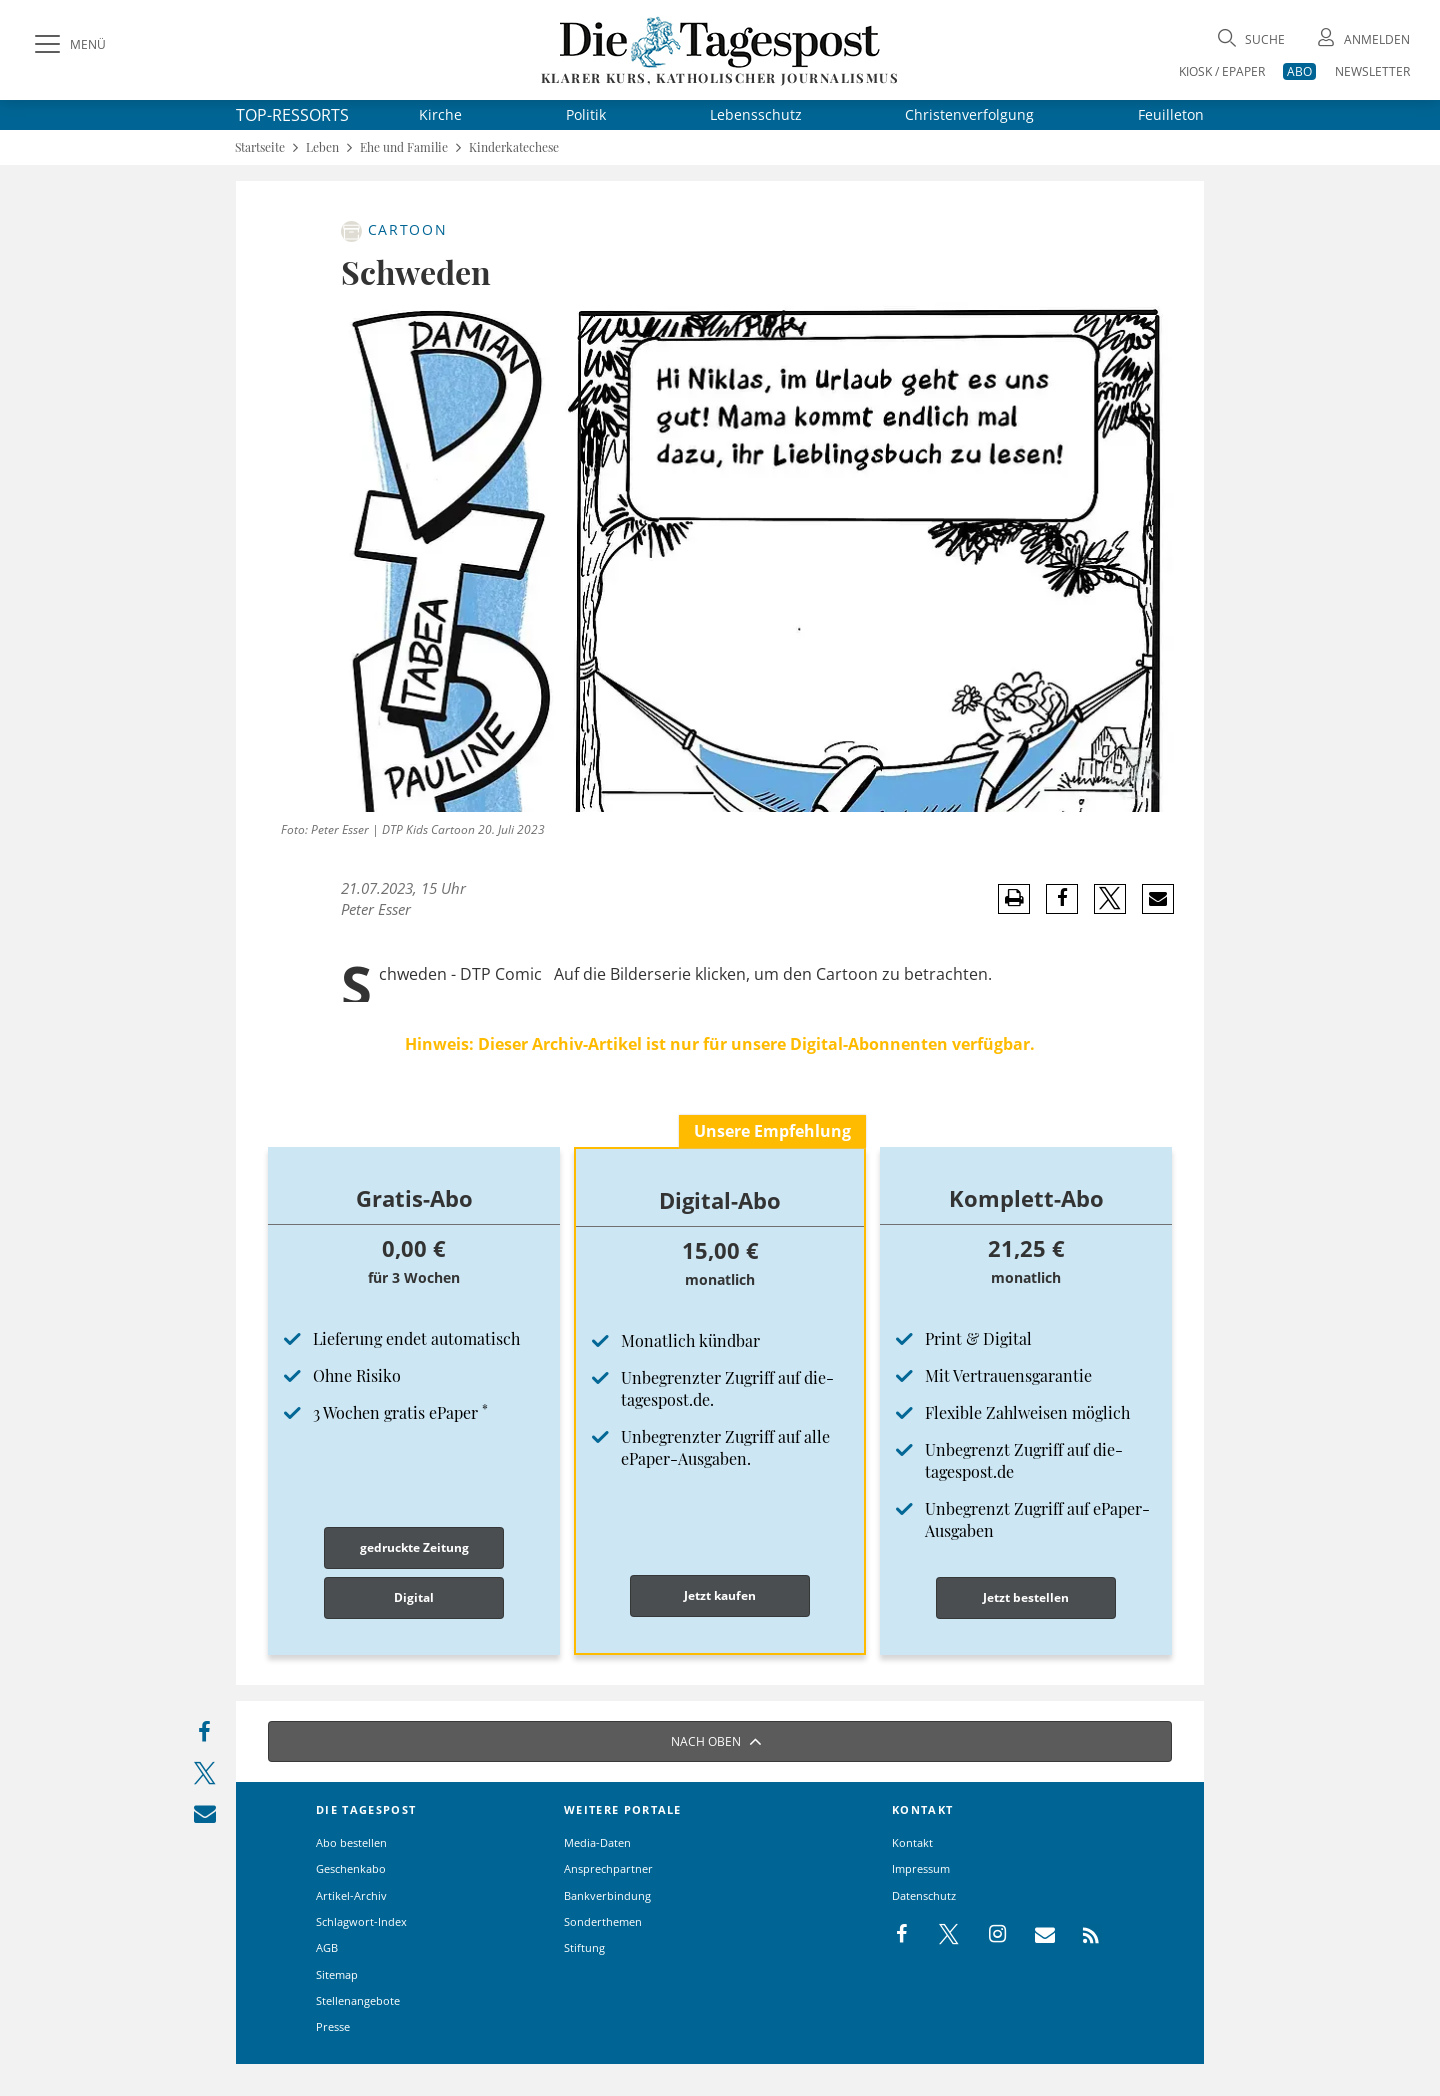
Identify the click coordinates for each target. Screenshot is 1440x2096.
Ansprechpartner (608, 1868)
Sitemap (337, 1974)
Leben (322, 147)
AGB (327, 1947)
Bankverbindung (607, 1895)
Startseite (260, 147)
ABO (1299, 71)
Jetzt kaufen (720, 1595)
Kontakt (912, 1842)
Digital (414, 1597)
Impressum (921, 1868)
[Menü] (68, 45)
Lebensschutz (756, 114)
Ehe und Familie (404, 147)
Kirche (440, 114)
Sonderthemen (603, 1921)
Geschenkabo (351, 1868)
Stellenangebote (358, 2000)
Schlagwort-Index (361, 1921)
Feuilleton (1171, 114)
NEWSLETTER (1372, 71)
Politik (586, 114)
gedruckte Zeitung (414, 1547)
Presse (333, 2026)
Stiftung (584, 1947)
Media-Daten (597, 1842)
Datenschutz (924, 1895)
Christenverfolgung (969, 114)
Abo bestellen (351, 1842)
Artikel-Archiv (351, 1895)
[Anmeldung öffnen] (1362, 39)
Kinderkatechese (514, 147)
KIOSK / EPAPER (1222, 71)
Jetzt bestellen (1026, 1597)
